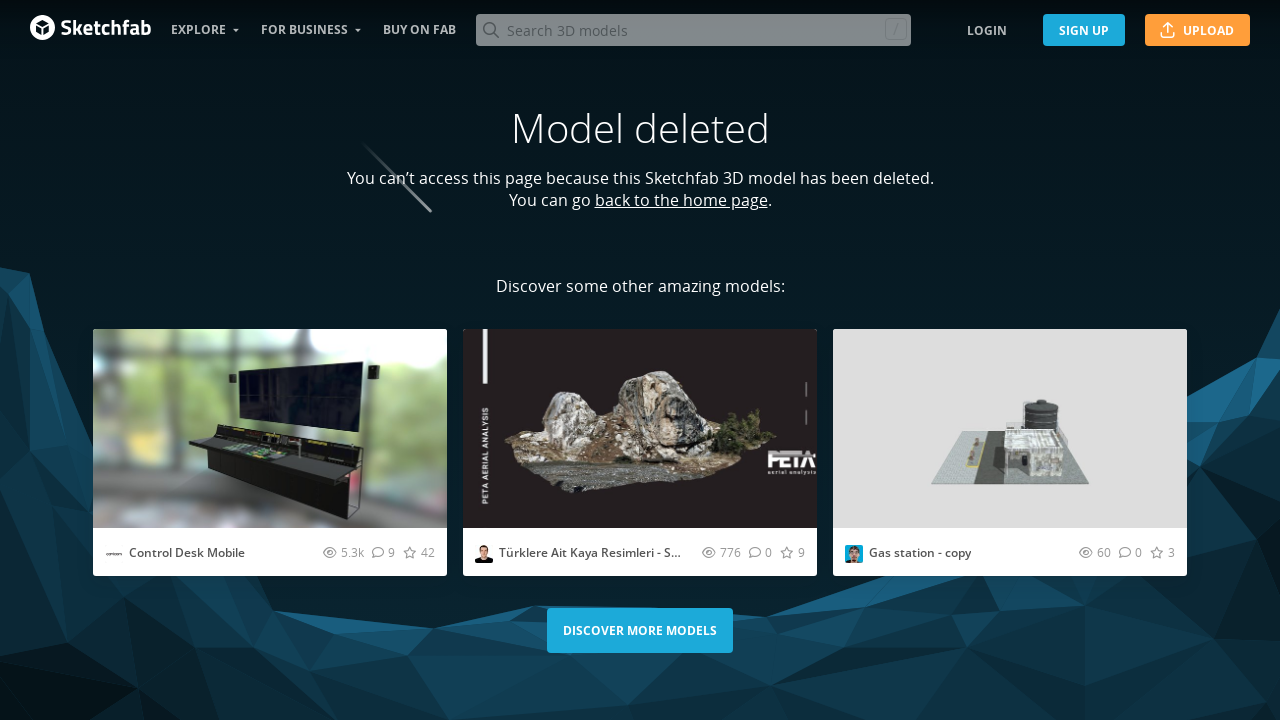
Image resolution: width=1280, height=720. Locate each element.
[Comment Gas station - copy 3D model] (1130, 552)
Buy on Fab (419, 29)
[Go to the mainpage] (90, 30)
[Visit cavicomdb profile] (114, 554)
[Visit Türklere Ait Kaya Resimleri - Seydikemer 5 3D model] (640, 428)
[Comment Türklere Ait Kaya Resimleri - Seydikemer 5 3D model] (760, 552)
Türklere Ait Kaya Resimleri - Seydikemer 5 (620, 552)
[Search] (693, 30)
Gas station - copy (920, 552)
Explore (198, 29)
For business (304, 29)
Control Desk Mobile (187, 552)
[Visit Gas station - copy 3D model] (1010, 428)
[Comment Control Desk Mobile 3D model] (383, 552)
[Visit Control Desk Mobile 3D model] (270, 428)
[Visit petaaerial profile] (484, 554)
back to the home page (681, 200)
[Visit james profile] (854, 554)
